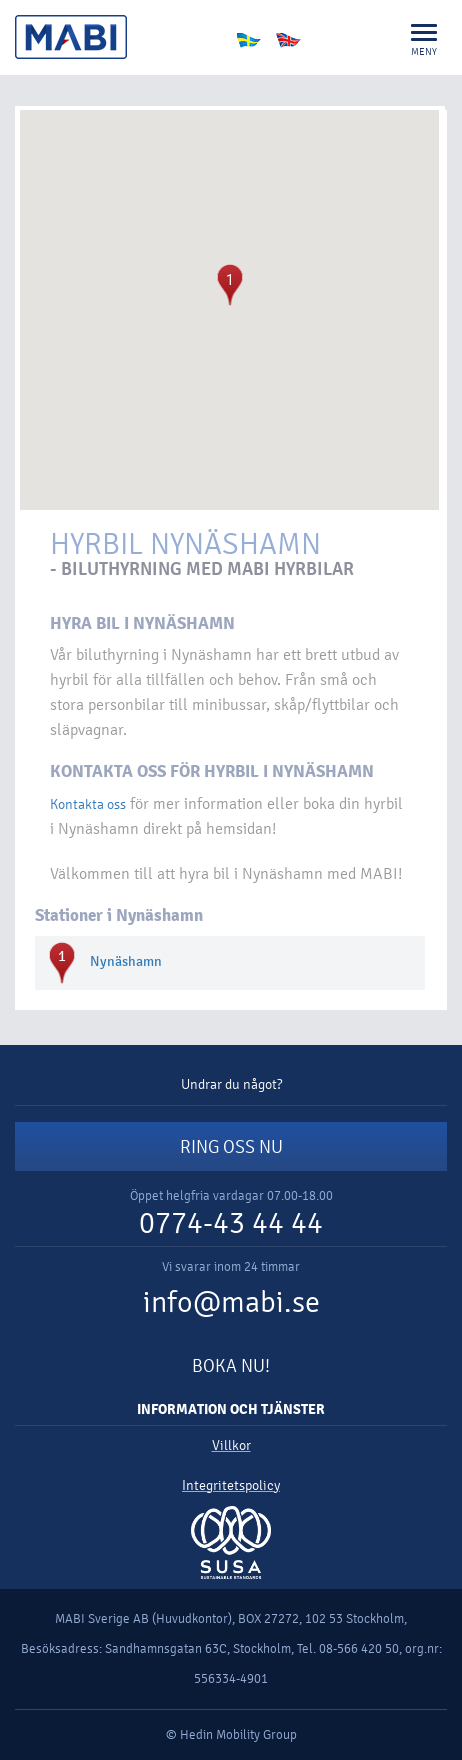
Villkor (231, 1445)
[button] (230, 285)
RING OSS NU (231, 1147)
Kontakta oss (88, 804)
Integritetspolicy (231, 1485)
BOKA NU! (231, 1366)
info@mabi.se (231, 1302)
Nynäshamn (126, 961)
